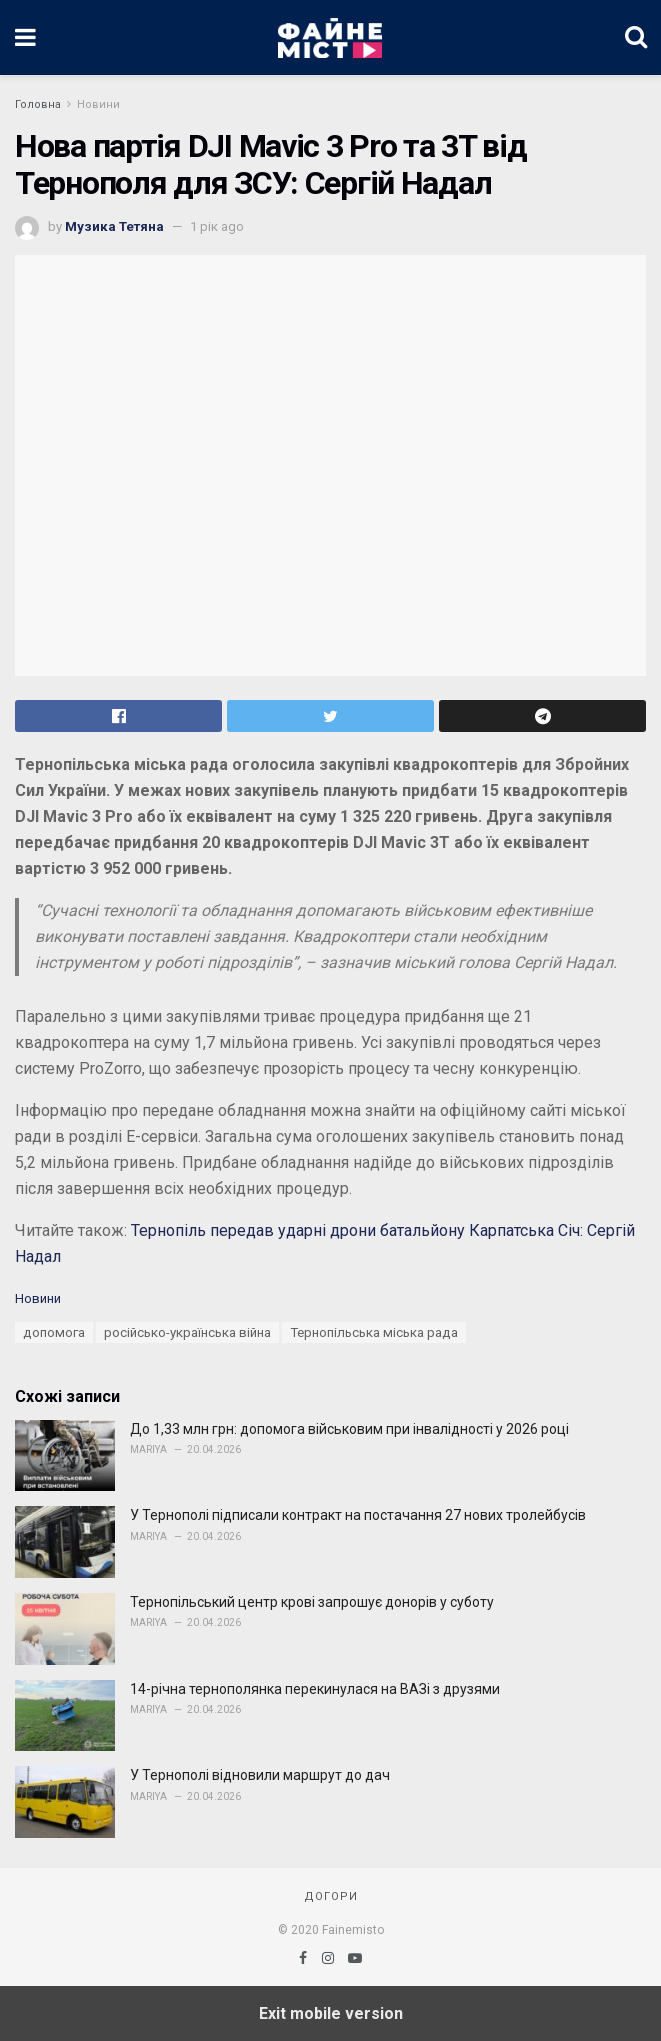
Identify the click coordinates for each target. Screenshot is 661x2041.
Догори (331, 1896)
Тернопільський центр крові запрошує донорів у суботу (312, 1602)
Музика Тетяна (114, 226)
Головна (38, 104)
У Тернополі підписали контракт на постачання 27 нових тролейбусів (358, 1515)
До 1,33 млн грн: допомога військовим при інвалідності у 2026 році (349, 1429)
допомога (54, 1332)
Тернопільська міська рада (374, 1332)
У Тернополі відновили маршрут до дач (260, 1775)
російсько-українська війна (187, 1332)
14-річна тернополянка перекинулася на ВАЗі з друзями (315, 1689)
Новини (98, 104)
